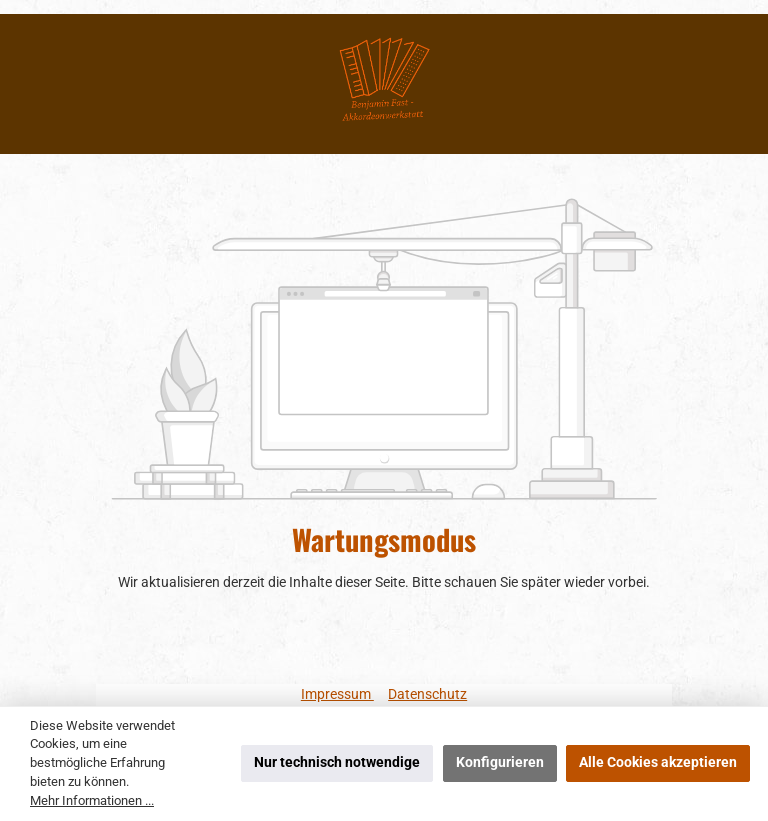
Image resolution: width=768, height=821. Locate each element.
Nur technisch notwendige (337, 762)
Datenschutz (427, 694)
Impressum (337, 694)
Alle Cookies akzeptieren (658, 762)
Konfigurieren (500, 762)
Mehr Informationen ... (92, 800)
